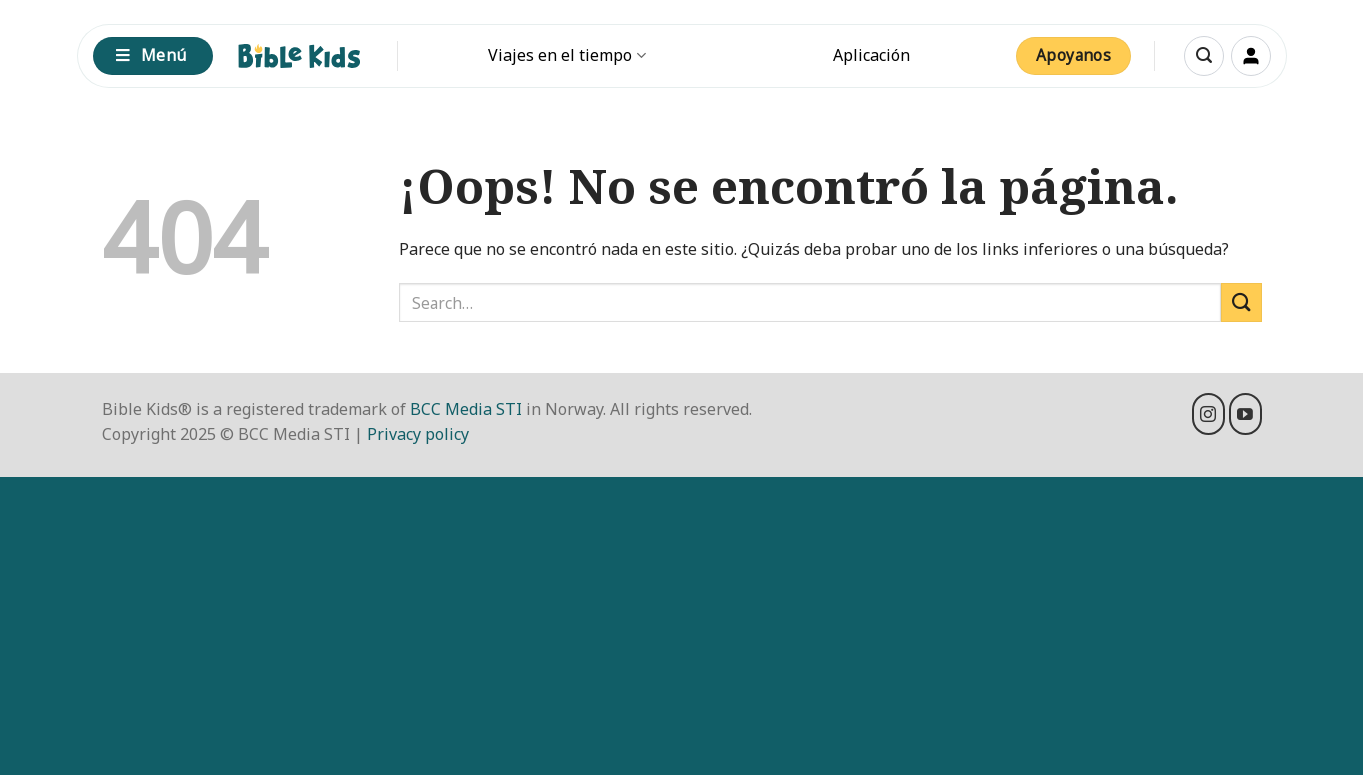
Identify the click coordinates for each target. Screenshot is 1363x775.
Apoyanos (1074, 55)
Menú (151, 55)
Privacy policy (418, 434)
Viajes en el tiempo (566, 55)
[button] (1204, 56)
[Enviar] (1241, 302)
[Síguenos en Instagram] (1208, 414)
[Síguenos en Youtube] (1245, 414)
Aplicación (871, 55)
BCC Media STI (466, 409)
